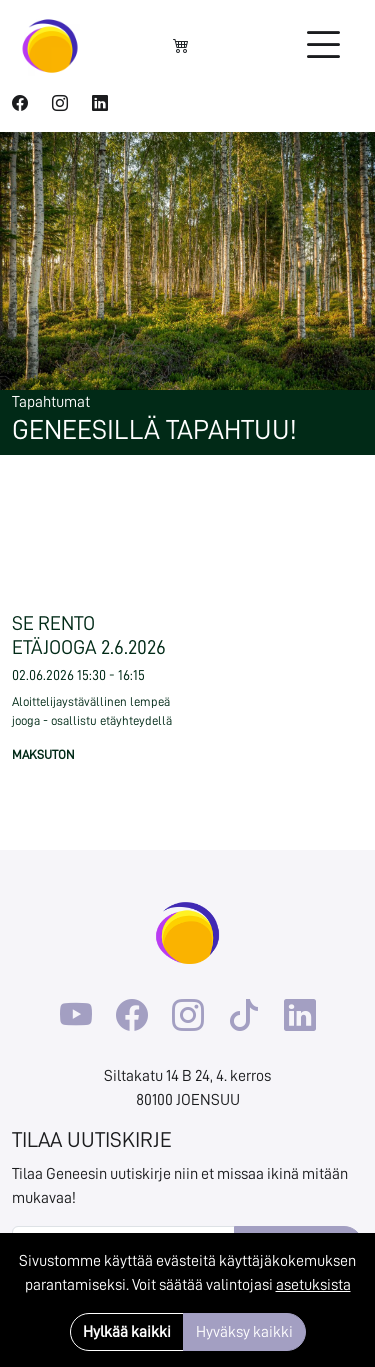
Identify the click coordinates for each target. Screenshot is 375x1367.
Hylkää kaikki (127, 1332)
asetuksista (313, 1285)
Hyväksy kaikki (244, 1332)
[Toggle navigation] (323, 46)
